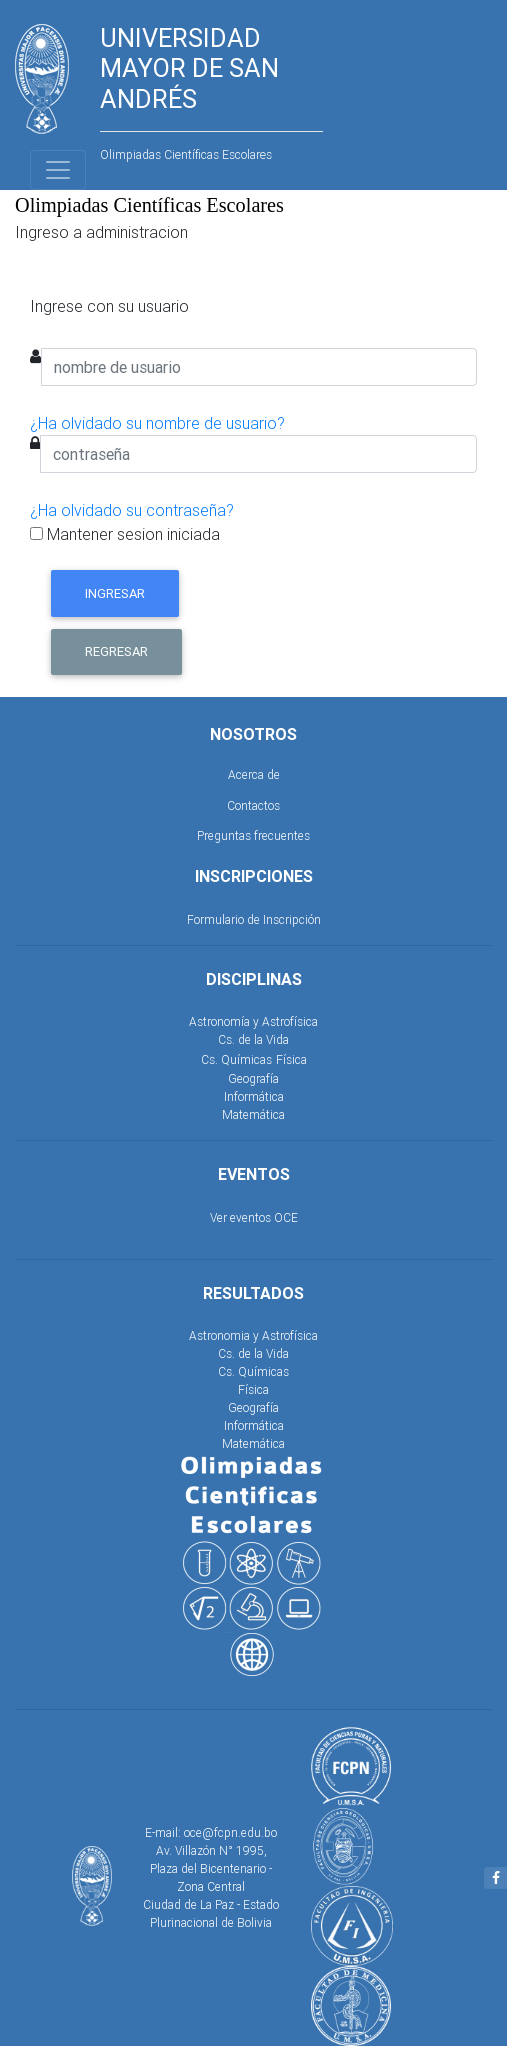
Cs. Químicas (236, 1059)
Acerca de (254, 774)
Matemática (253, 1114)
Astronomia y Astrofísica (253, 1335)
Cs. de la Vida (253, 1039)
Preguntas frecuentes (253, 835)
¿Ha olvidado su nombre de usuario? (157, 423)
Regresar (116, 651)
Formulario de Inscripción (254, 919)
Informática (254, 1096)
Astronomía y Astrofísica (253, 1021)
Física (291, 1059)
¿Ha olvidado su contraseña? (132, 510)
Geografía (253, 1078)
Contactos (253, 805)
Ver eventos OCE (254, 1217)
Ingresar (115, 593)
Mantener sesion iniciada (125, 534)
